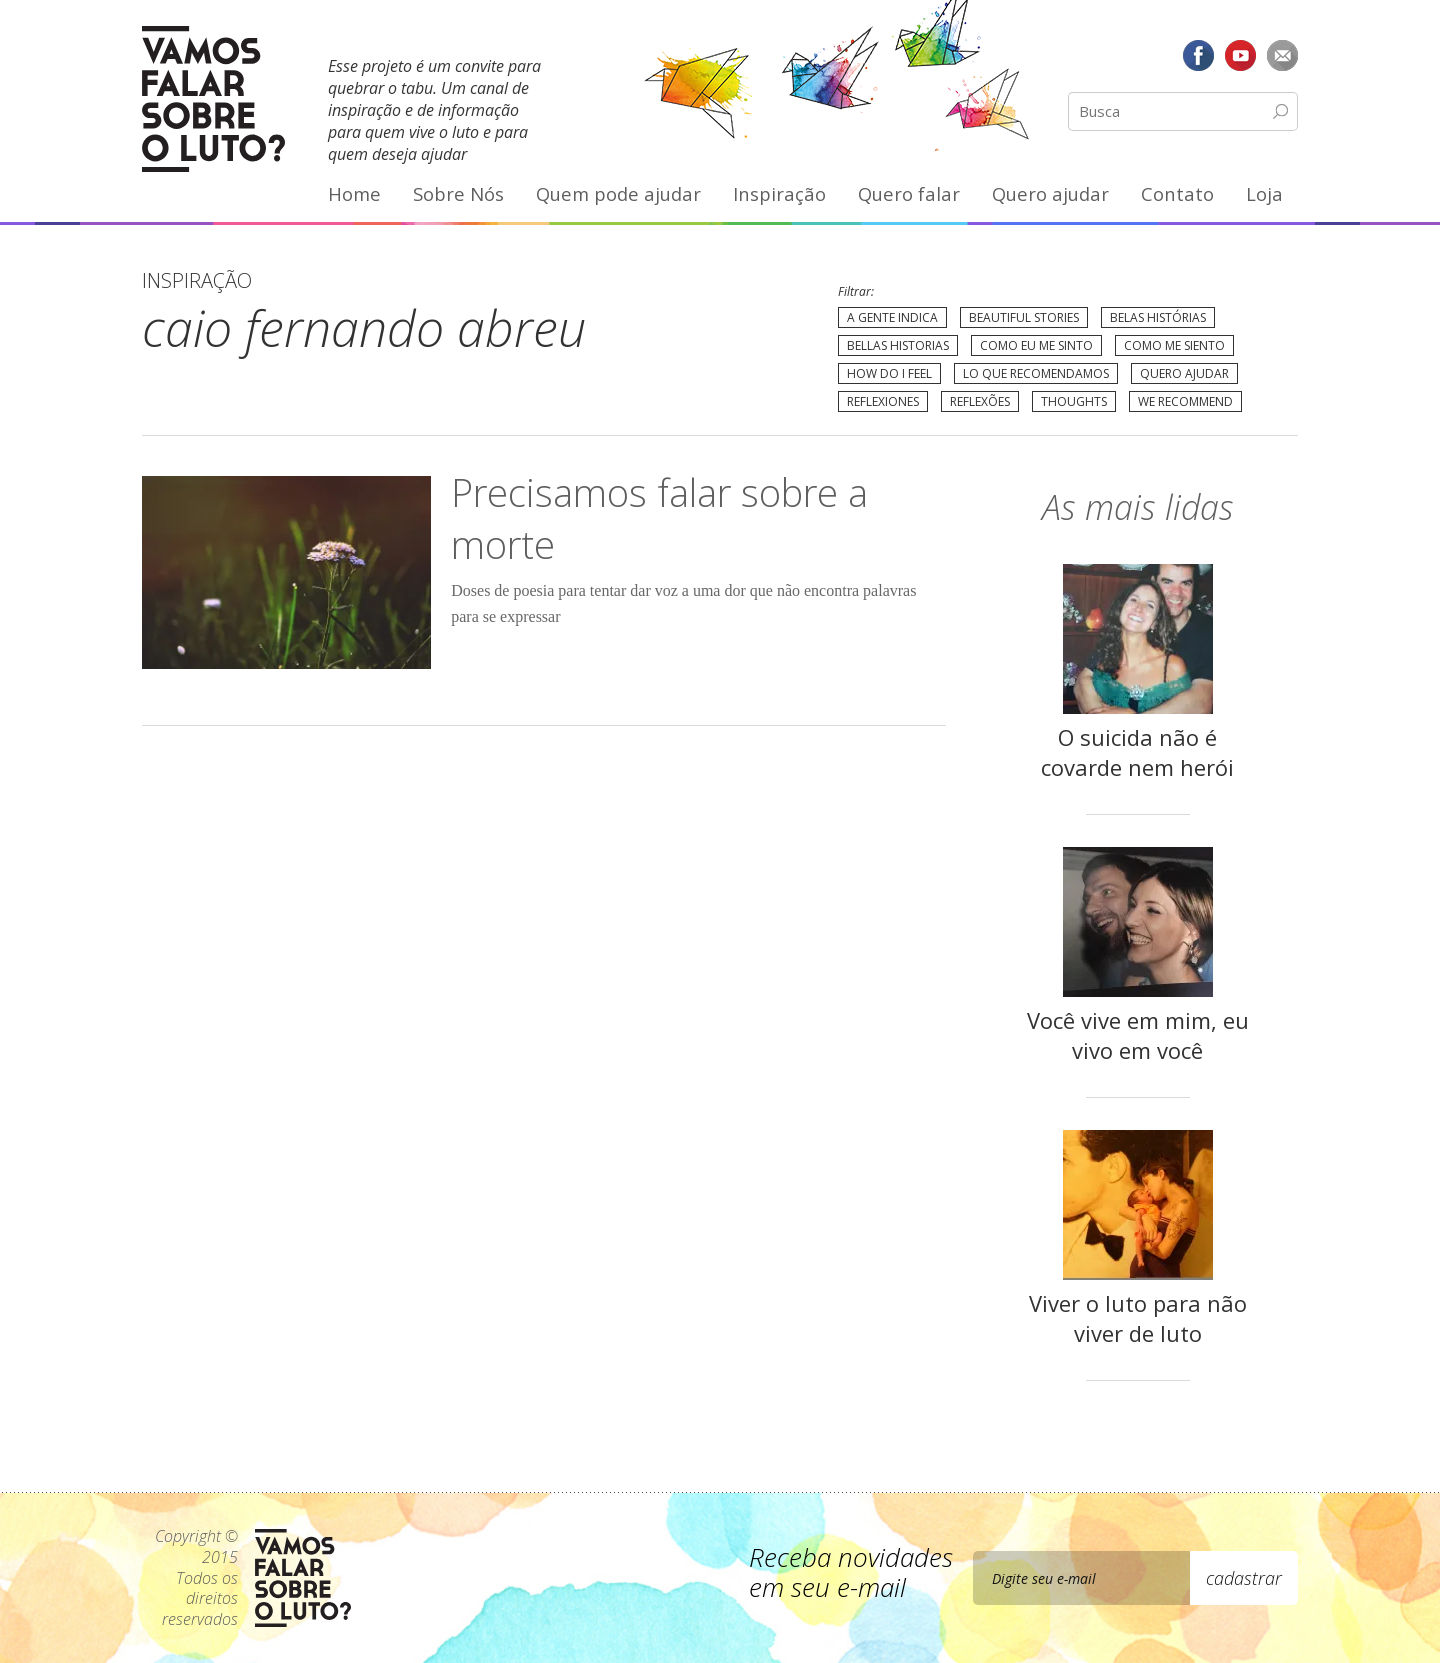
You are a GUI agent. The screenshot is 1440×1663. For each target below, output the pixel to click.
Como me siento (1174, 345)
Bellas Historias (898, 345)
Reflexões (980, 401)
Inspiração (779, 193)
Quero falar (909, 193)
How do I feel (889, 373)
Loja (1264, 193)
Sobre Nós (458, 193)
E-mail (1282, 55)
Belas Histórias (1158, 317)
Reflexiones (883, 401)
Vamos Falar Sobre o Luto (213, 99)
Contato (1177, 193)
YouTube (1240, 55)
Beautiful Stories (1024, 317)
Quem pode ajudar (618, 193)
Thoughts (1074, 401)
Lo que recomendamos (1036, 373)
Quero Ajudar (1184, 373)
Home (354, 193)
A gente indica (892, 317)
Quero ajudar (1050, 193)
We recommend (1185, 401)
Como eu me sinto (1036, 345)
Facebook (1199, 55)
